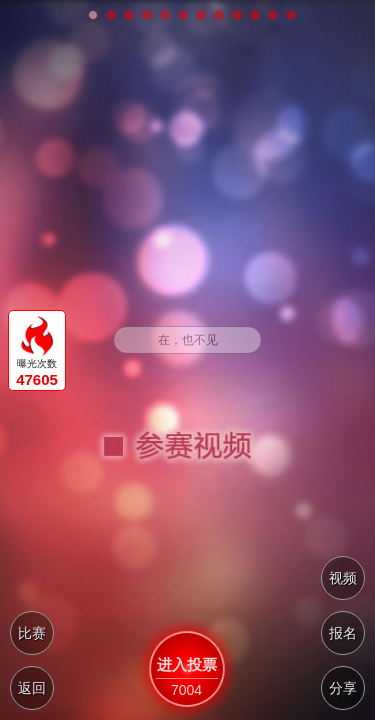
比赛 (32, 633)
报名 (343, 633)
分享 (343, 688)
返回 (32, 688)
